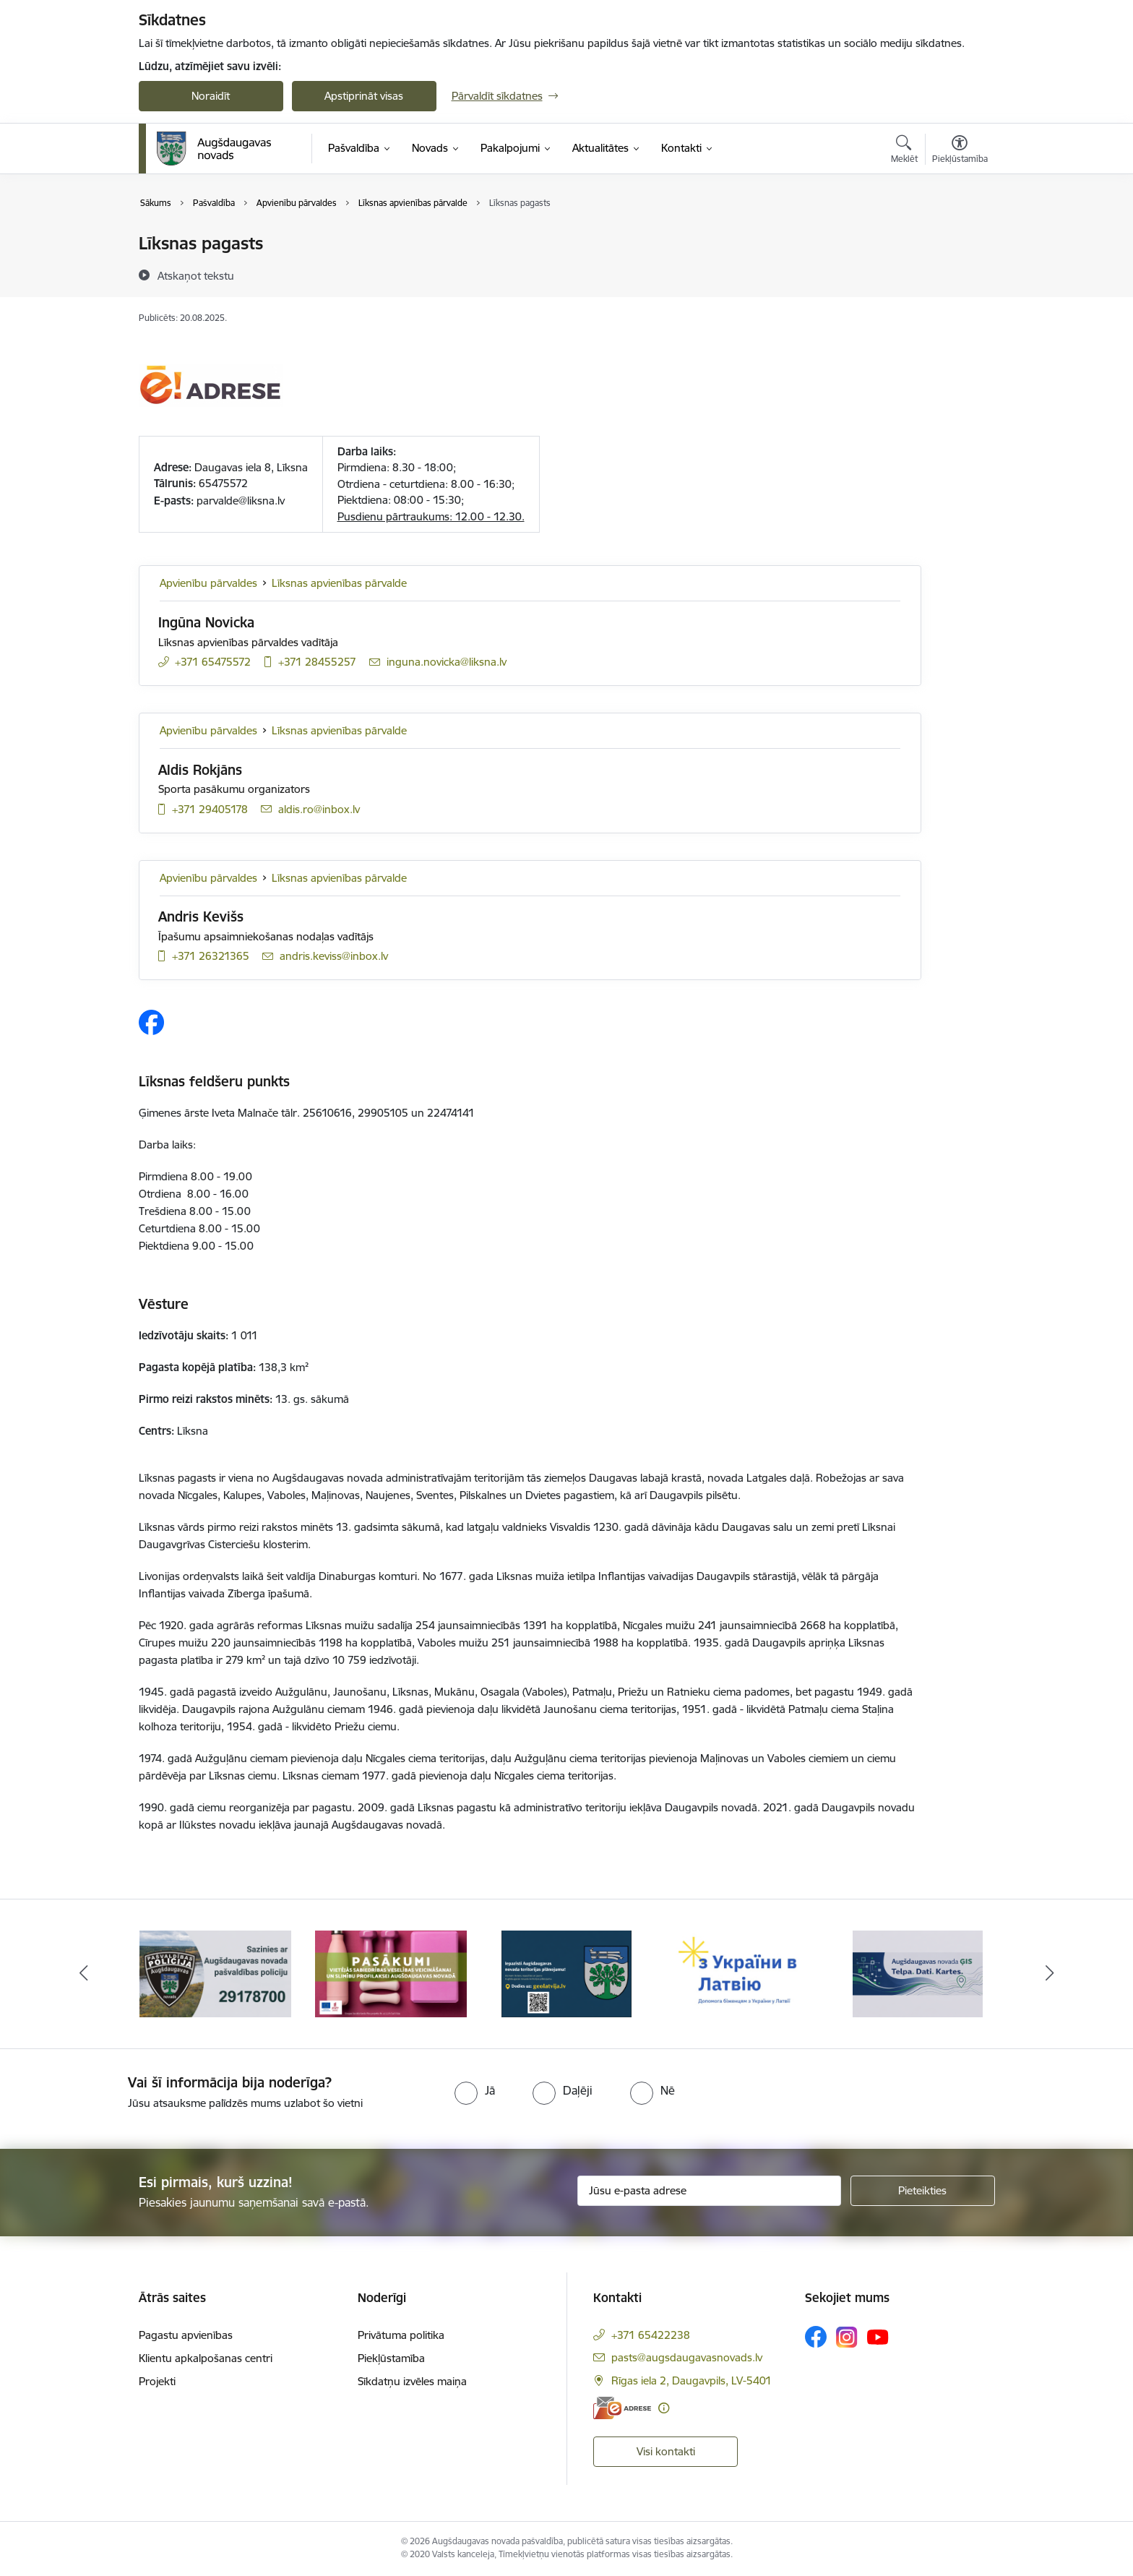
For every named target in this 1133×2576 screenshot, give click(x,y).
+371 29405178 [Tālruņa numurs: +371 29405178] (210, 809)
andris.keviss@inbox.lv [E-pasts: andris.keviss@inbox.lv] (334, 956)
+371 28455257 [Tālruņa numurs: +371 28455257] (317, 662)
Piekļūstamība (391, 2358)
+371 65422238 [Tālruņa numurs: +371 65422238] (650, 2335)
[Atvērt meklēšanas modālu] (904, 151)
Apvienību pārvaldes (208, 583)
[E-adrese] (622, 2408)
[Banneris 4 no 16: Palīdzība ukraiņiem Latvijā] (742, 1973)
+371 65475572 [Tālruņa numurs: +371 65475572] (213, 662)
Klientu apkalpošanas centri (205, 2358)
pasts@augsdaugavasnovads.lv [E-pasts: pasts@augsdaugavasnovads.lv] (686, 2357)
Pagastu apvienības (186, 2335)
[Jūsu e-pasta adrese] (709, 2191)
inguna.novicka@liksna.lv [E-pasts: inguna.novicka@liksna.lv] (447, 662)
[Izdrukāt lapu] (959, 237)
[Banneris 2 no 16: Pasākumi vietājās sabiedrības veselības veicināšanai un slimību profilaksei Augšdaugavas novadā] (391, 1973)
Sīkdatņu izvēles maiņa (412, 2381)
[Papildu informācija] (663, 2408)
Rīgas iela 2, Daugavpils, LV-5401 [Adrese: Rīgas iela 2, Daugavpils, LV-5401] (691, 2380)
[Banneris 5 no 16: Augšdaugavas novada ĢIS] (918, 1973)
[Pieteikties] (922, 2191)
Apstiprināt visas (363, 96)
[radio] (475, 2090)
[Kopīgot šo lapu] (959, 273)
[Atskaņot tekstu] (196, 275)
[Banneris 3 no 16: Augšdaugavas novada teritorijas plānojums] (566, 1973)
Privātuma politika (401, 2335)
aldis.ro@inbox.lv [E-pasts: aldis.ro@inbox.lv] (319, 809)
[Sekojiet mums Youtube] (878, 2336)
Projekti (157, 2381)
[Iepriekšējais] (84, 1974)
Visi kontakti (666, 2451)
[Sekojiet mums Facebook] (816, 2337)
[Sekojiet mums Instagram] (847, 2337)
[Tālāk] (1050, 1974)
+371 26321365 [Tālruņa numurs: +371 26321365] (210, 956)
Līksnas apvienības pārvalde (339, 583)
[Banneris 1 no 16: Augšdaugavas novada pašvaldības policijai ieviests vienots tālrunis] (215, 1973)
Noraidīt (210, 96)
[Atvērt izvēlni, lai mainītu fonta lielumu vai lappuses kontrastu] (960, 151)
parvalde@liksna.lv (241, 500)
